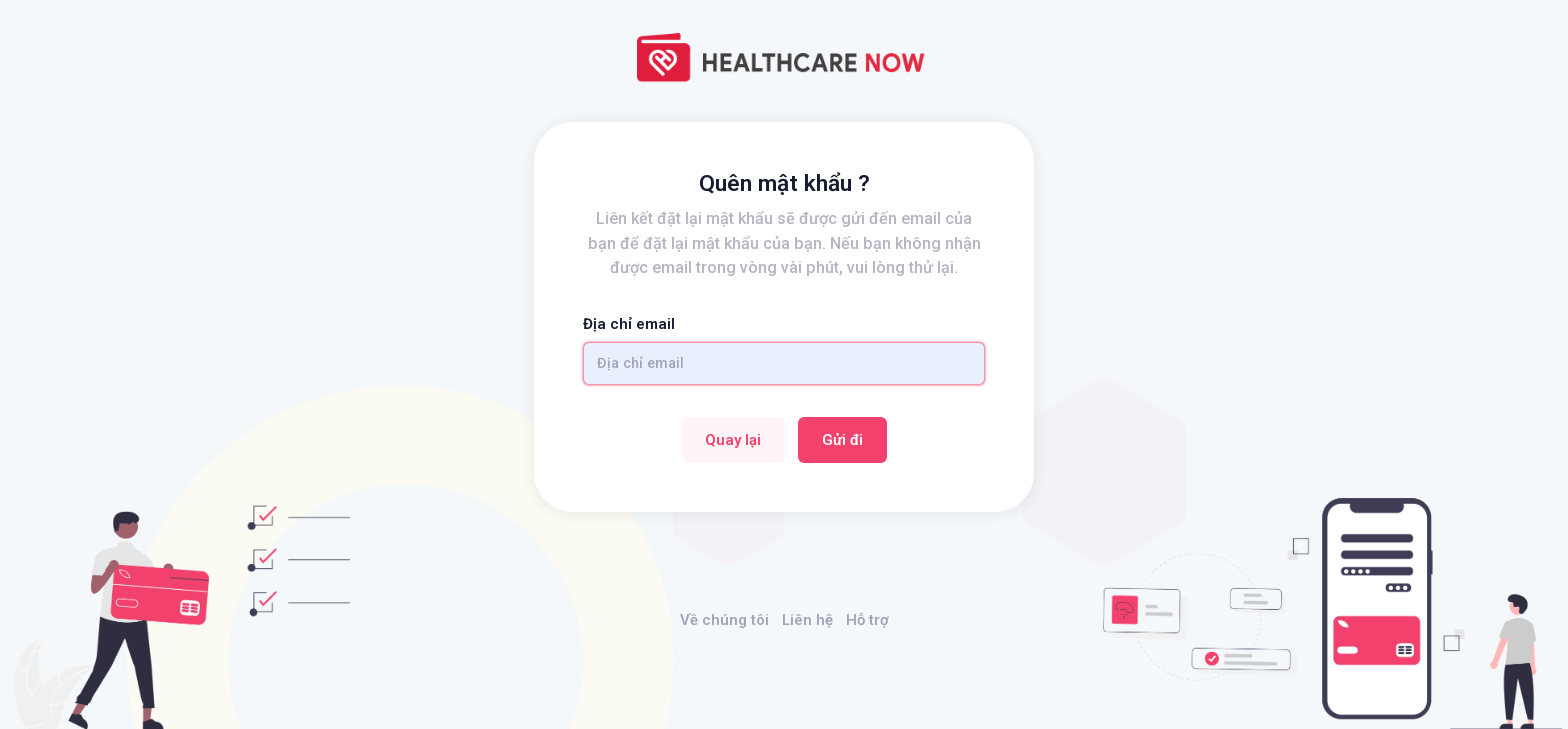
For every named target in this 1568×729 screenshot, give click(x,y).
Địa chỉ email (629, 324)
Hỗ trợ (867, 620)
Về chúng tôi (724, 620)
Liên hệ (807, 620)
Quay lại (733, 440)
